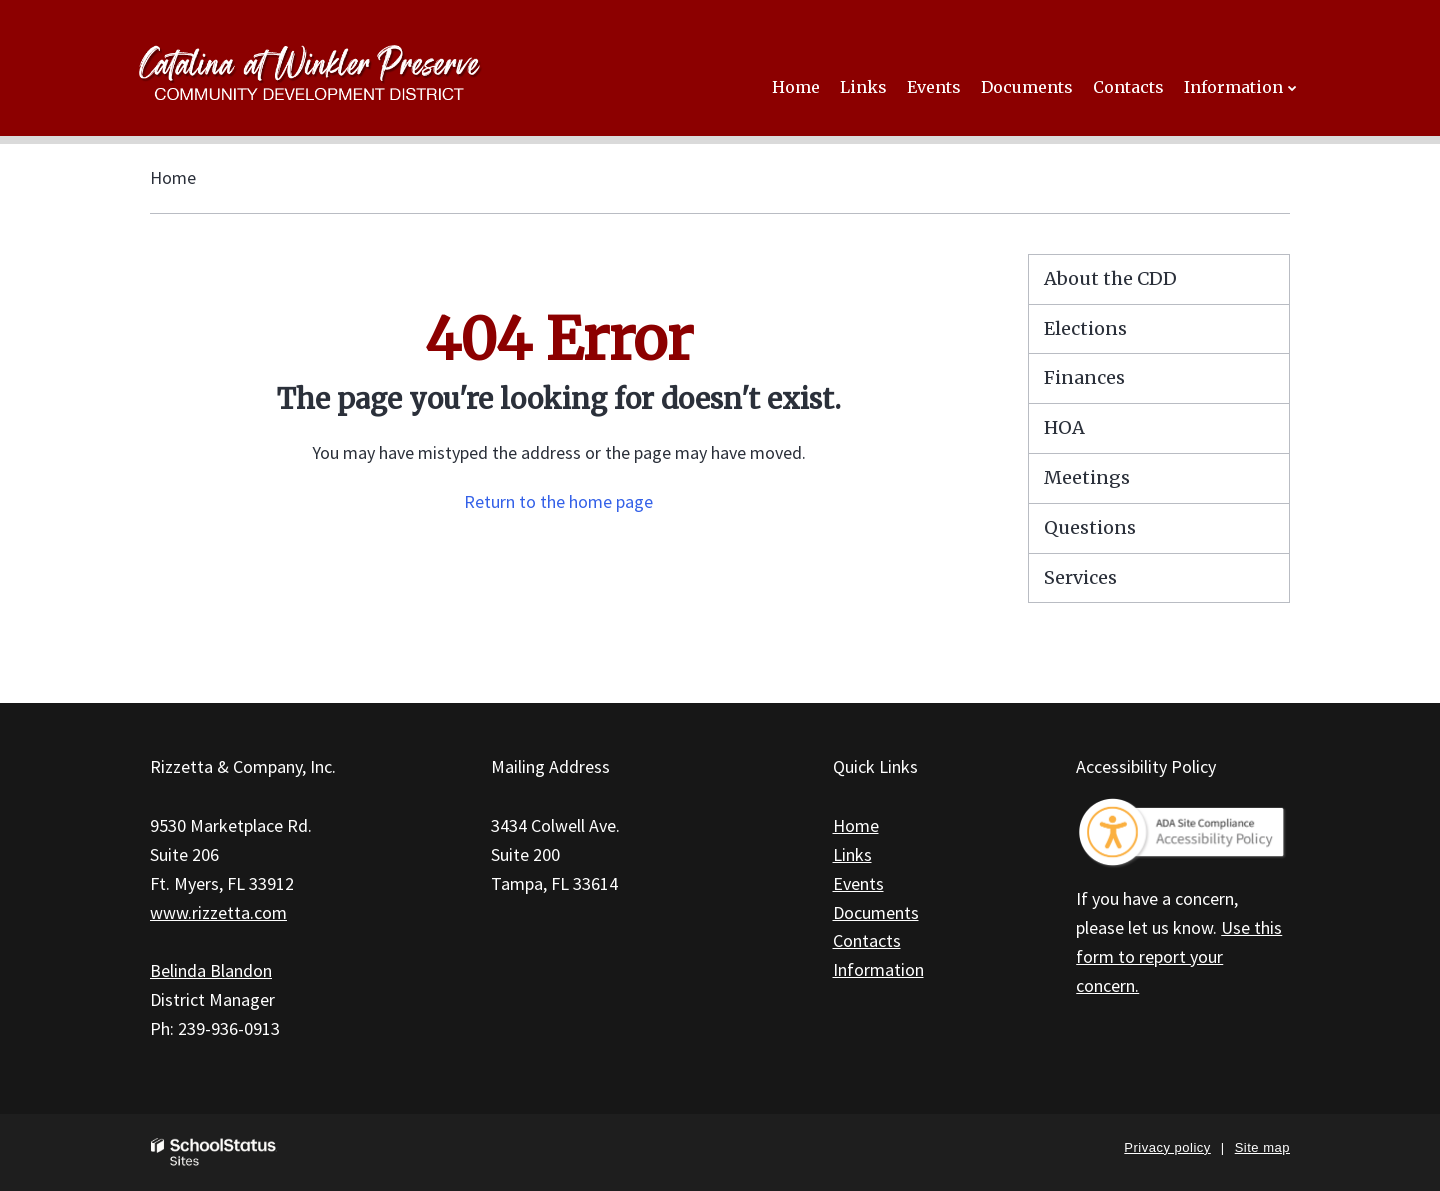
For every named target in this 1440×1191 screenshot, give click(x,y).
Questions (1090, 527)
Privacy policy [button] (1167, 1147)
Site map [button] (1262, 1147)
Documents (876, 912)
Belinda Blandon (211, 970)
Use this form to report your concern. (1179, 956)
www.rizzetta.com (218, 912)
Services (1080, 577)
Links (852, 854)
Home (173, 177)
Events (858, 883)
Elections (1085, 328)
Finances (1084, 377)
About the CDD (1110, 278)
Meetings (1087, 477)
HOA (1064, 427)
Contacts (867, 940)
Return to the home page (558, 501)
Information (878, 969)
